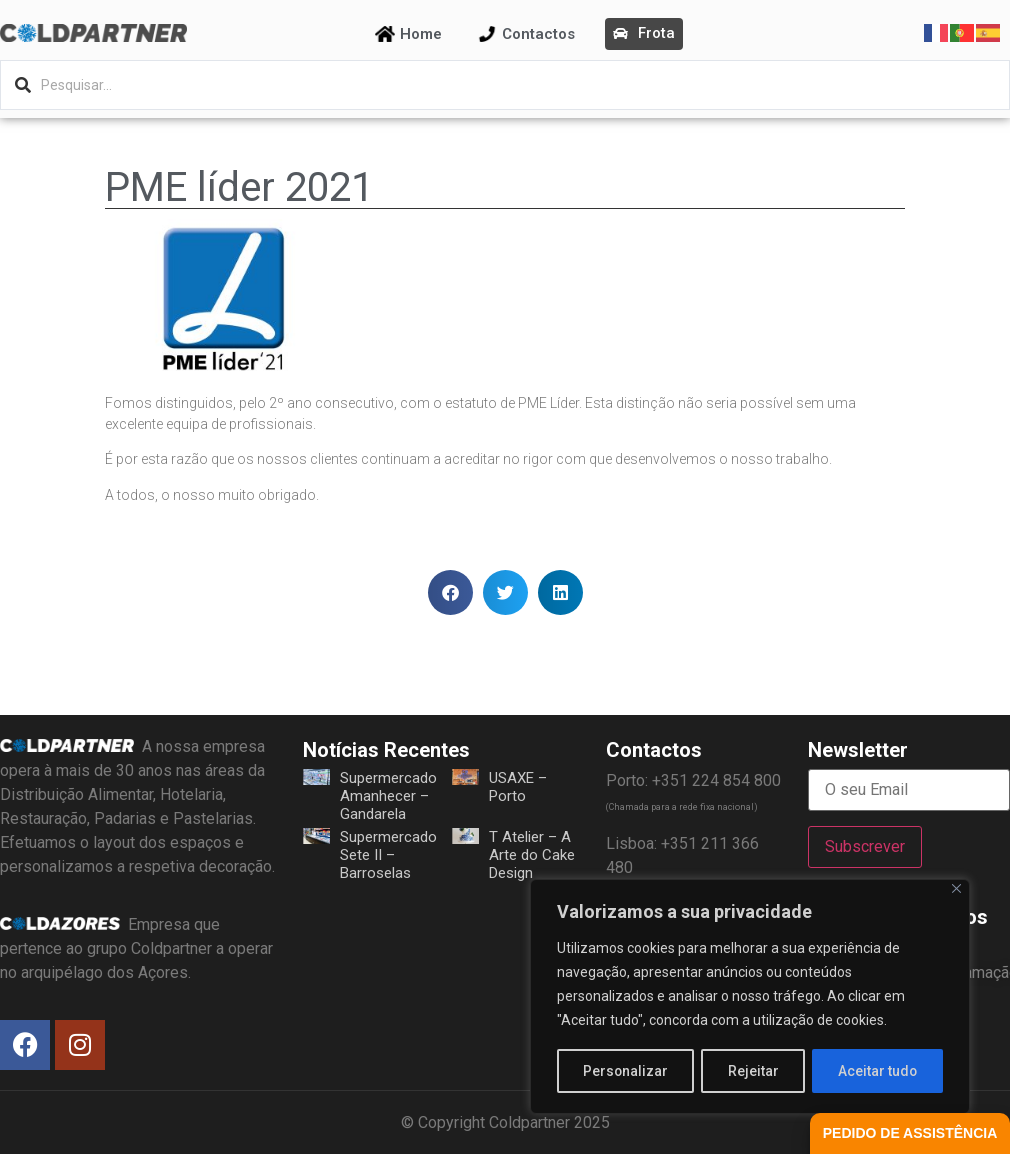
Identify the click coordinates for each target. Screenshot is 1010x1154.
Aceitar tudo (878, 1071)
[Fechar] (956, 889)
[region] (750, 997)
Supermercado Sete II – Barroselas (388, 855)
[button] (450, 592)
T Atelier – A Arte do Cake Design (532, 855)
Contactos (538, 34)
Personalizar (626, 1071)
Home (421, 34)
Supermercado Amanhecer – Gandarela (388, 796)
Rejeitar (753, 1071)
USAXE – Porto (518, 787)
